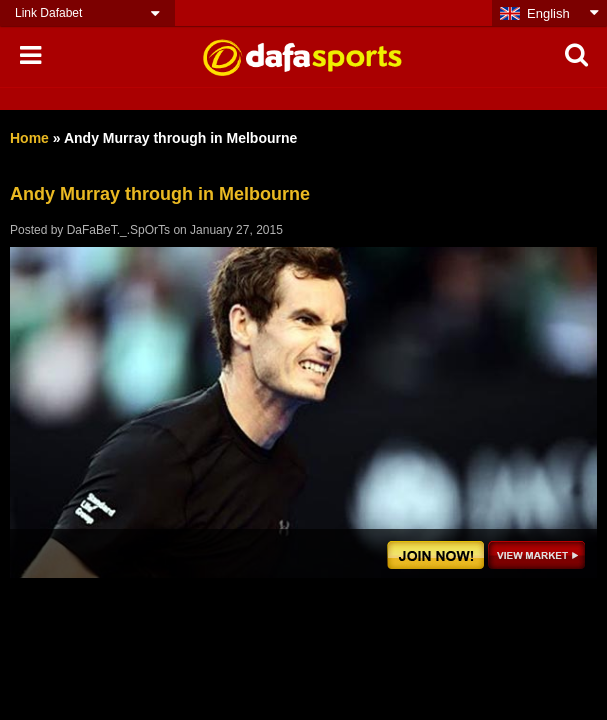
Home (29, 138)
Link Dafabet (48, 13)
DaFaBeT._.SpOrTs (118, 230)
